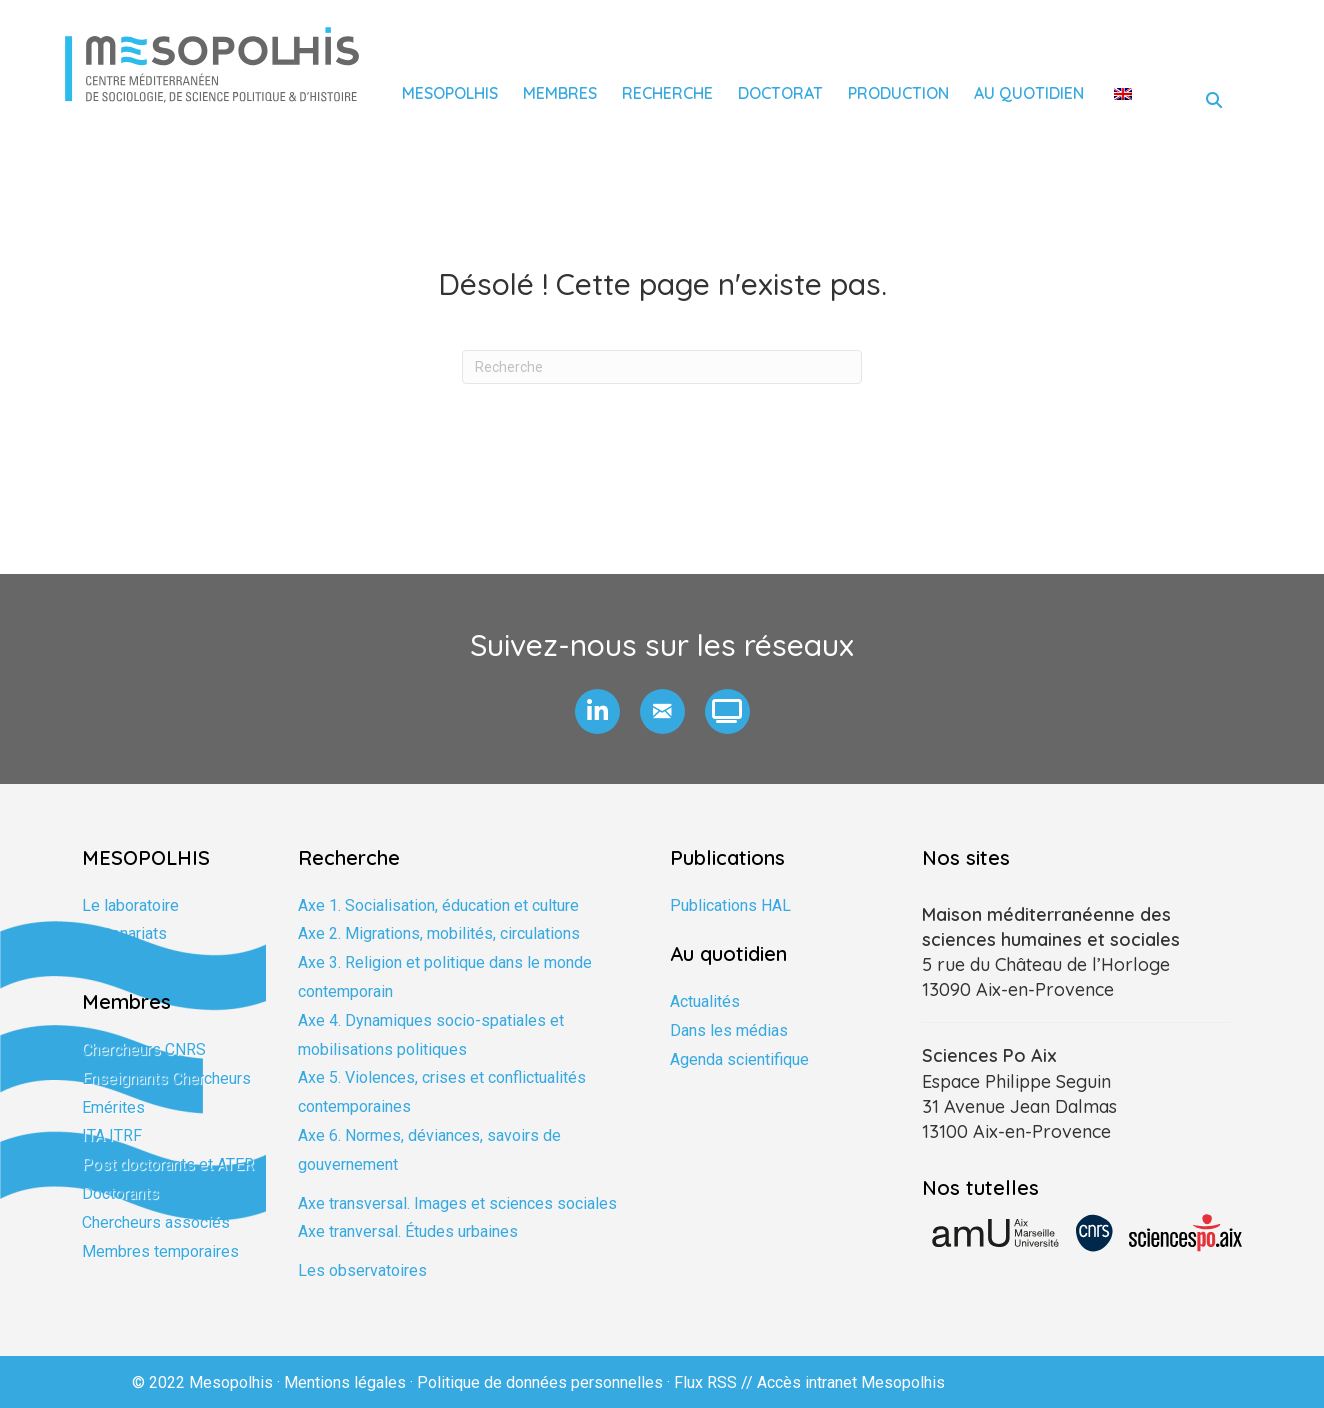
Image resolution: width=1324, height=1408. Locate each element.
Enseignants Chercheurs (166, 1078)
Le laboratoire (130, 905)
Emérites (113, 1107)
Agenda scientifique (739, 1059)
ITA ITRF (112, 1135)
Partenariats (124, 933)
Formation (117, 962)
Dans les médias (729, 1030)
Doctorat (780, 93)
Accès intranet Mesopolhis (851, 1382)
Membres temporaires (160, 1251)
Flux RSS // (715, 1382)
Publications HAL (730, 905)
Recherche (667, 93)
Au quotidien (1029, 93)
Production (898, 93)
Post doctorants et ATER (168, 1164)
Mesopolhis (450, 93)
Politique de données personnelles (540, 1382)
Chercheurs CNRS (144, 1049)
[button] (597, 711)
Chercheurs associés (156, 1222)
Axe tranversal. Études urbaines (408, 1231)
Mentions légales (345, 1382)
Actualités (705, 1001)
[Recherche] (662, 367)
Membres (560, 93)
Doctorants (120, 1193)
